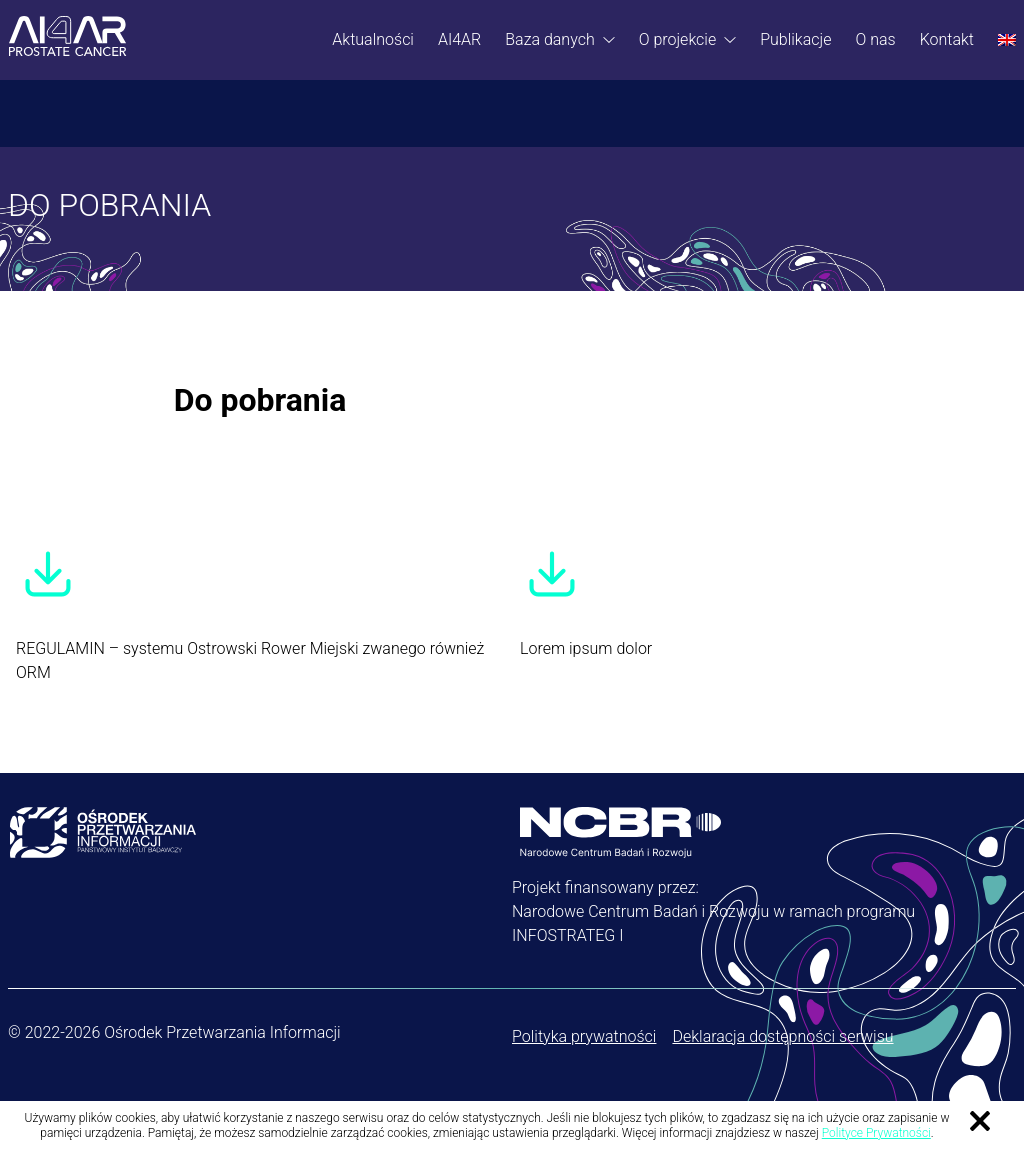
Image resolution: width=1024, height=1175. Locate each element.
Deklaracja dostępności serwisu (782, 1036)
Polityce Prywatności (876, 1133)
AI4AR (459, 39)
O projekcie (678, 39)
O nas (875, 39)
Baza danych (549, 39)
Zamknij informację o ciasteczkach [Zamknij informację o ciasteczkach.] (980, 1121)
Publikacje (795, 39)
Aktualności (373, 39)
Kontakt (947, 39)
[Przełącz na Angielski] (1007, 40)
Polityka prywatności (584, 1036)
